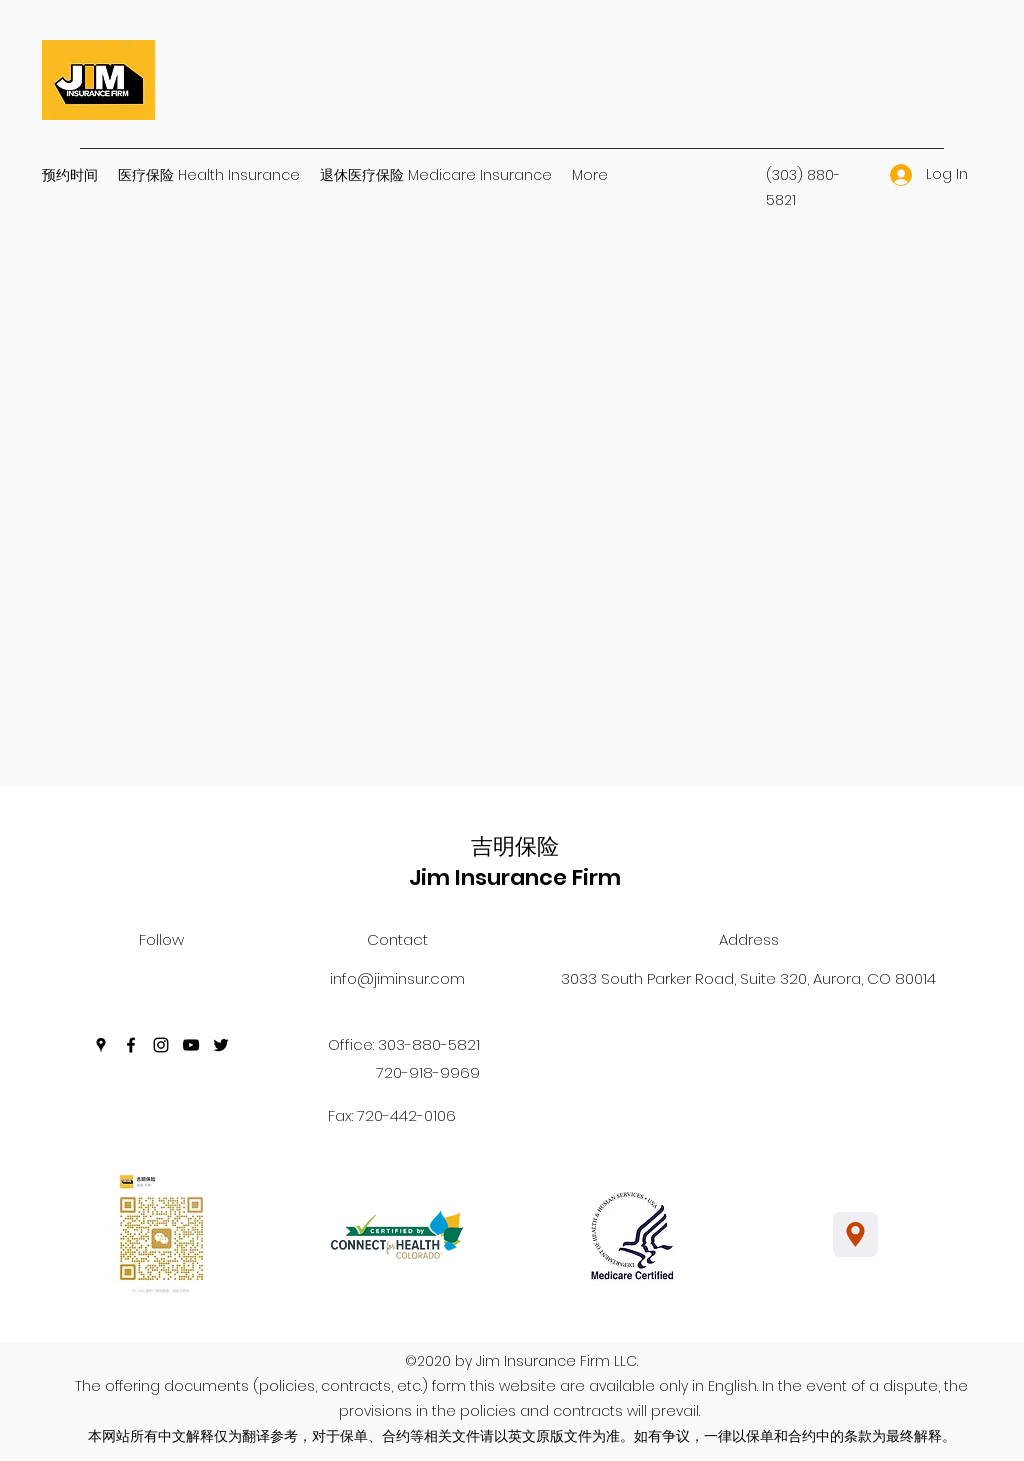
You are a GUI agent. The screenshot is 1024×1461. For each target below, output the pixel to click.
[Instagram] (161, 1045)
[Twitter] (221, 1045)
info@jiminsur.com (397, 978)
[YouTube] (191, 1045)
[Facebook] (131, 1045)
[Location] (855, 1234)
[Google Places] (101, 1045)
